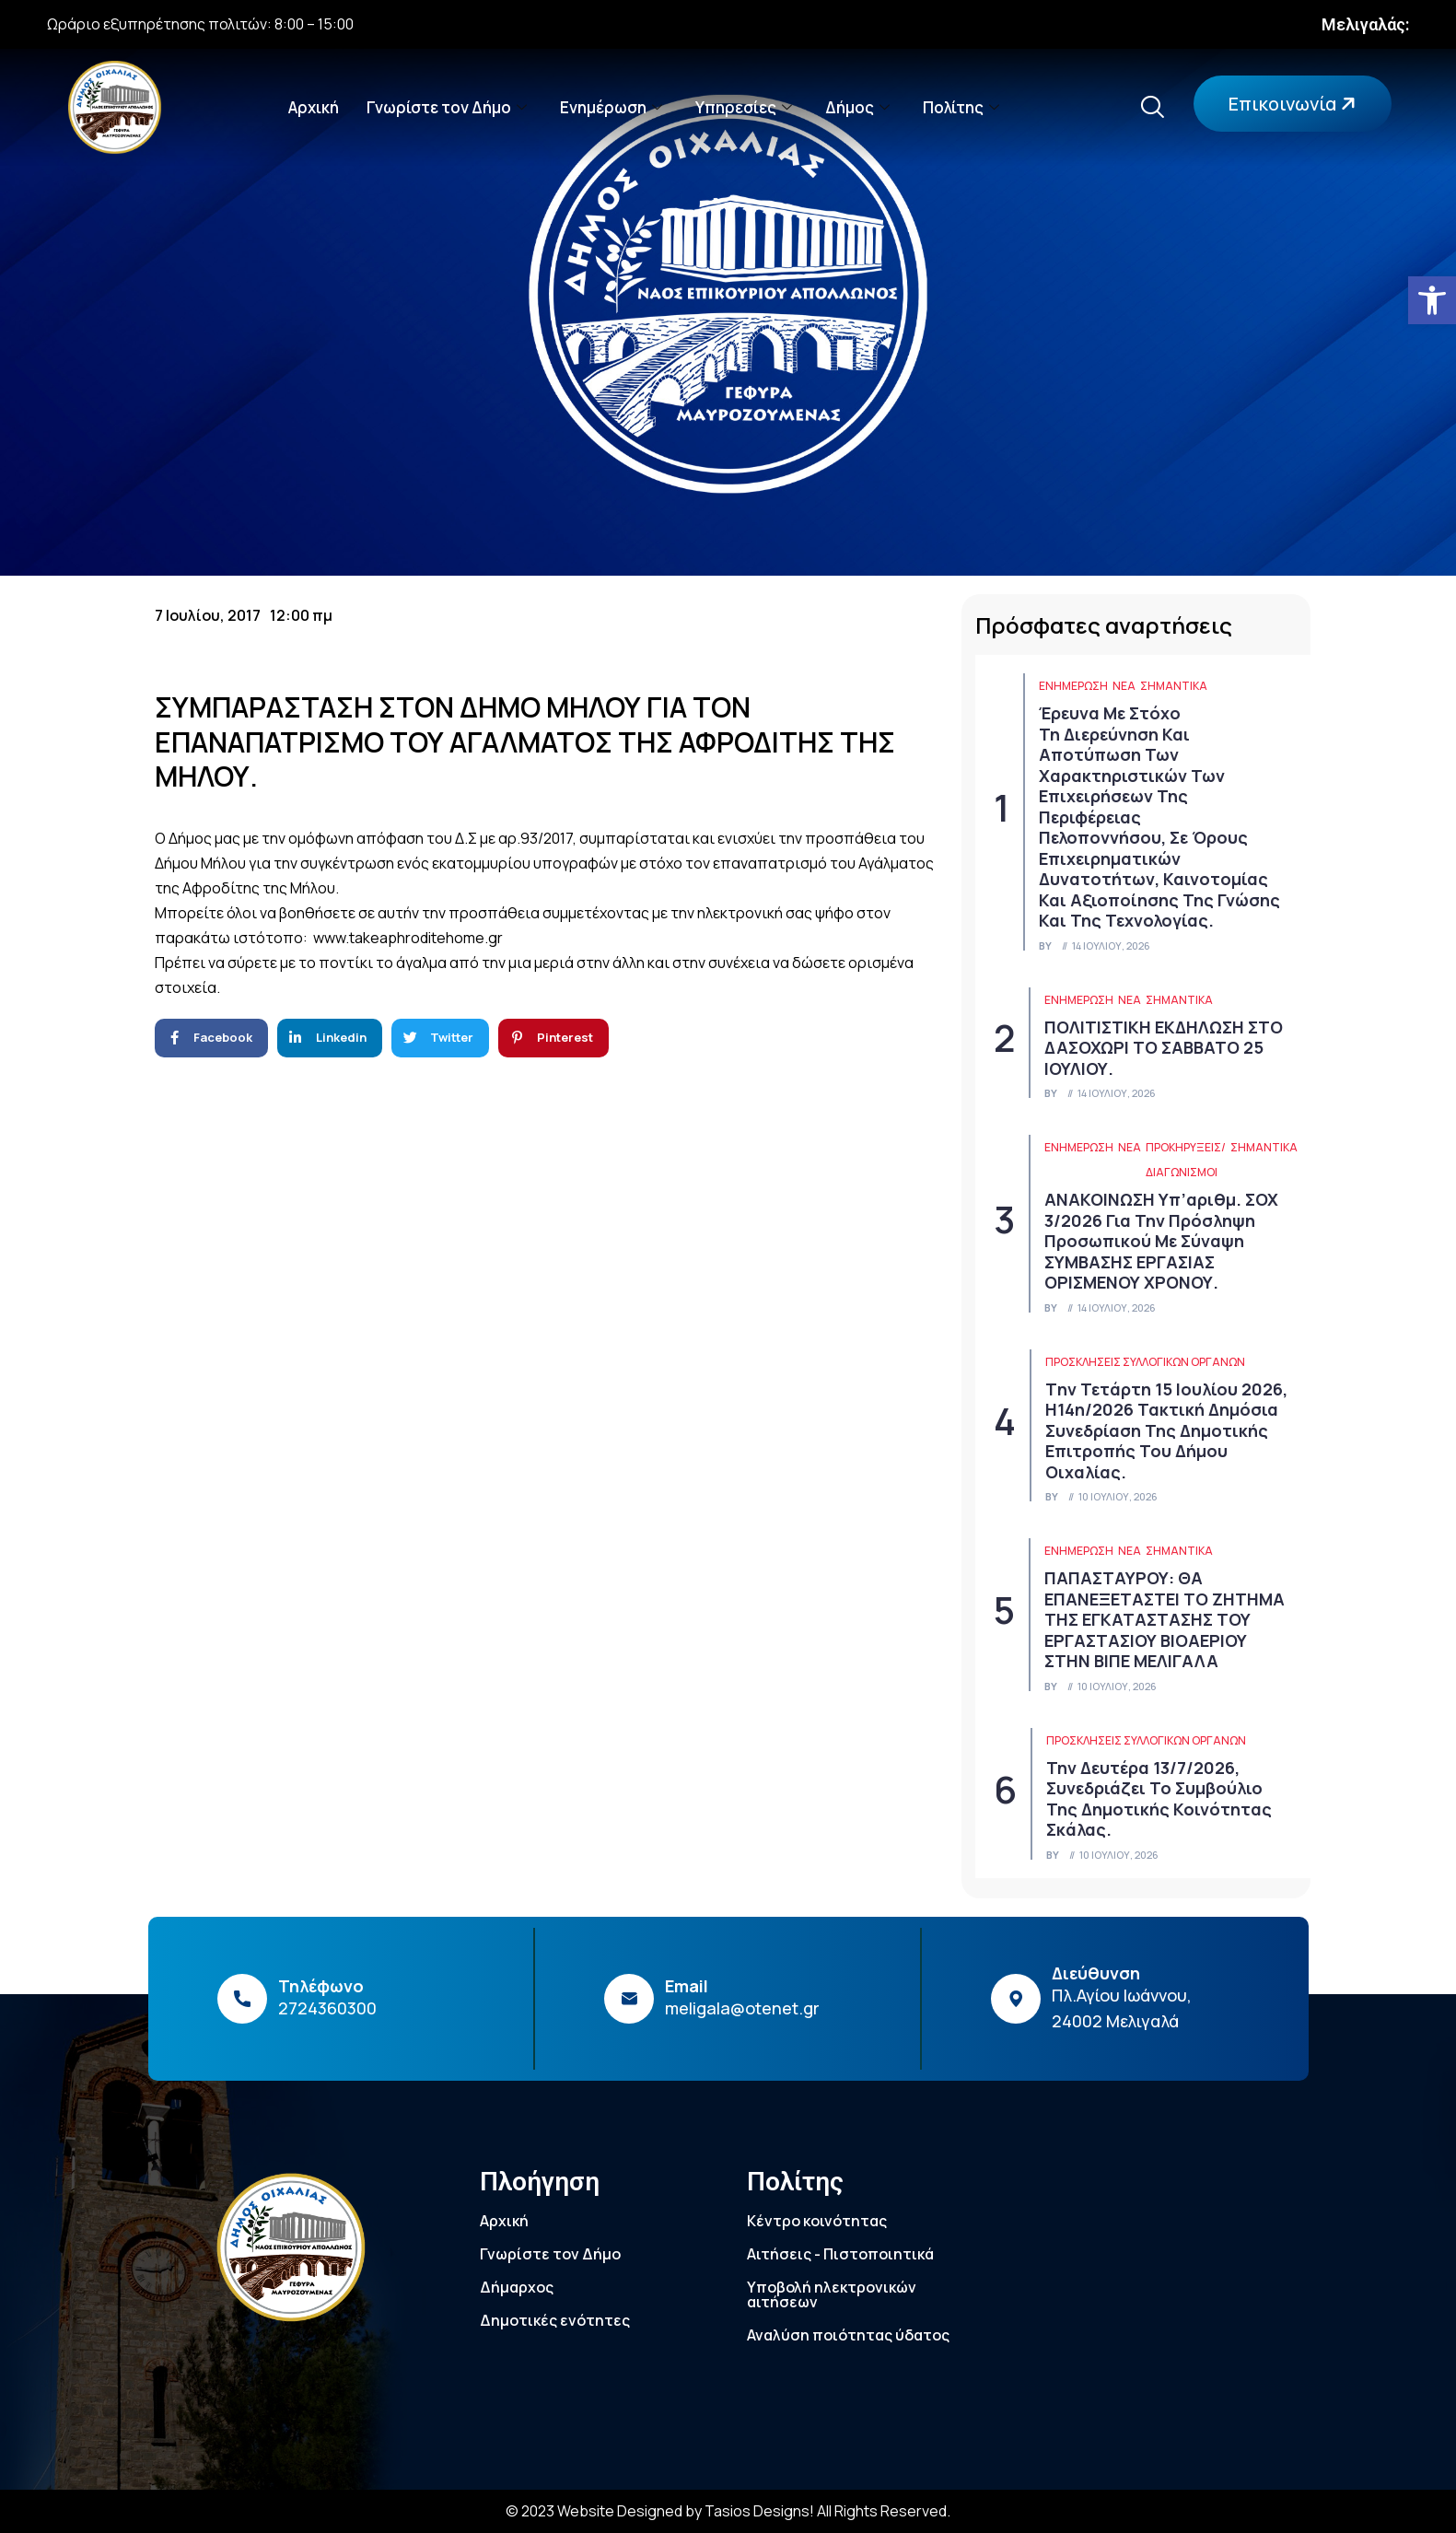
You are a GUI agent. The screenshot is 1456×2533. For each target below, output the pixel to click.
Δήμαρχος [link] (516, 2287)
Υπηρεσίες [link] (743, 107)
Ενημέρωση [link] (611, 107)
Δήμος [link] (857, 107)
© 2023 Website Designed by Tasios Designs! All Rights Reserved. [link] (728, 2511)
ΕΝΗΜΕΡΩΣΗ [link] (1073, 686)
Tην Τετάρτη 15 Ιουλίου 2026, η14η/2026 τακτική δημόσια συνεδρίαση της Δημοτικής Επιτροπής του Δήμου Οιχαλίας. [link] (1166, 1430)
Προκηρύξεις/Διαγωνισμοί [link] (1186, 1159)
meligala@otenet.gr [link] (742, 2008)
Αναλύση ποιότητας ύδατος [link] (848, 2335)
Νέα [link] (1124, 686)
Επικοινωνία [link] (1294, 103)
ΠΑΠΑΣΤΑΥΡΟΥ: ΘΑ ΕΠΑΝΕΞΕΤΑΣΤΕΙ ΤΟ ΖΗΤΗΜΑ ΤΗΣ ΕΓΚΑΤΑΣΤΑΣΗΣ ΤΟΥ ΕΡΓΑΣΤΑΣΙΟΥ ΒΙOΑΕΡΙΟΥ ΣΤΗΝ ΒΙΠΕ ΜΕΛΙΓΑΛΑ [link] (1164, 1619)
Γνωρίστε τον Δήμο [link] (447, 107)
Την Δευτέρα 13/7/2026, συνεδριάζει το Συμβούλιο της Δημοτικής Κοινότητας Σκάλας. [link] (1159, 1799)
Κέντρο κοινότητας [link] (817, 2221)
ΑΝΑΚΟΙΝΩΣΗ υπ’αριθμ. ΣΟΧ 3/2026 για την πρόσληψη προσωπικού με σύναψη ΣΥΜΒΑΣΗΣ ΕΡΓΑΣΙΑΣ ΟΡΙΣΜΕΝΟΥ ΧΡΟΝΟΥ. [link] (1161, 1240)
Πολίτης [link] (961, 107)
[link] (1432, 300)
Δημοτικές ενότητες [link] (555, 2320)
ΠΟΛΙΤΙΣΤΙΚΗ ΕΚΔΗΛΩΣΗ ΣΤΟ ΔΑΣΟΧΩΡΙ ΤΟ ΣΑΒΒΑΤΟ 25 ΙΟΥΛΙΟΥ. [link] (1163, 1048)
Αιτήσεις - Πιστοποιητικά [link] (840, 2254)
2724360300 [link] (327, 2008)
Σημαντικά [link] (1173, 686)
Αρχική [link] (313, 107)
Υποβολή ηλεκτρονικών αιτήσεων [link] (831, 2294)
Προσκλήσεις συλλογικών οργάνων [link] (1145, 1362)
